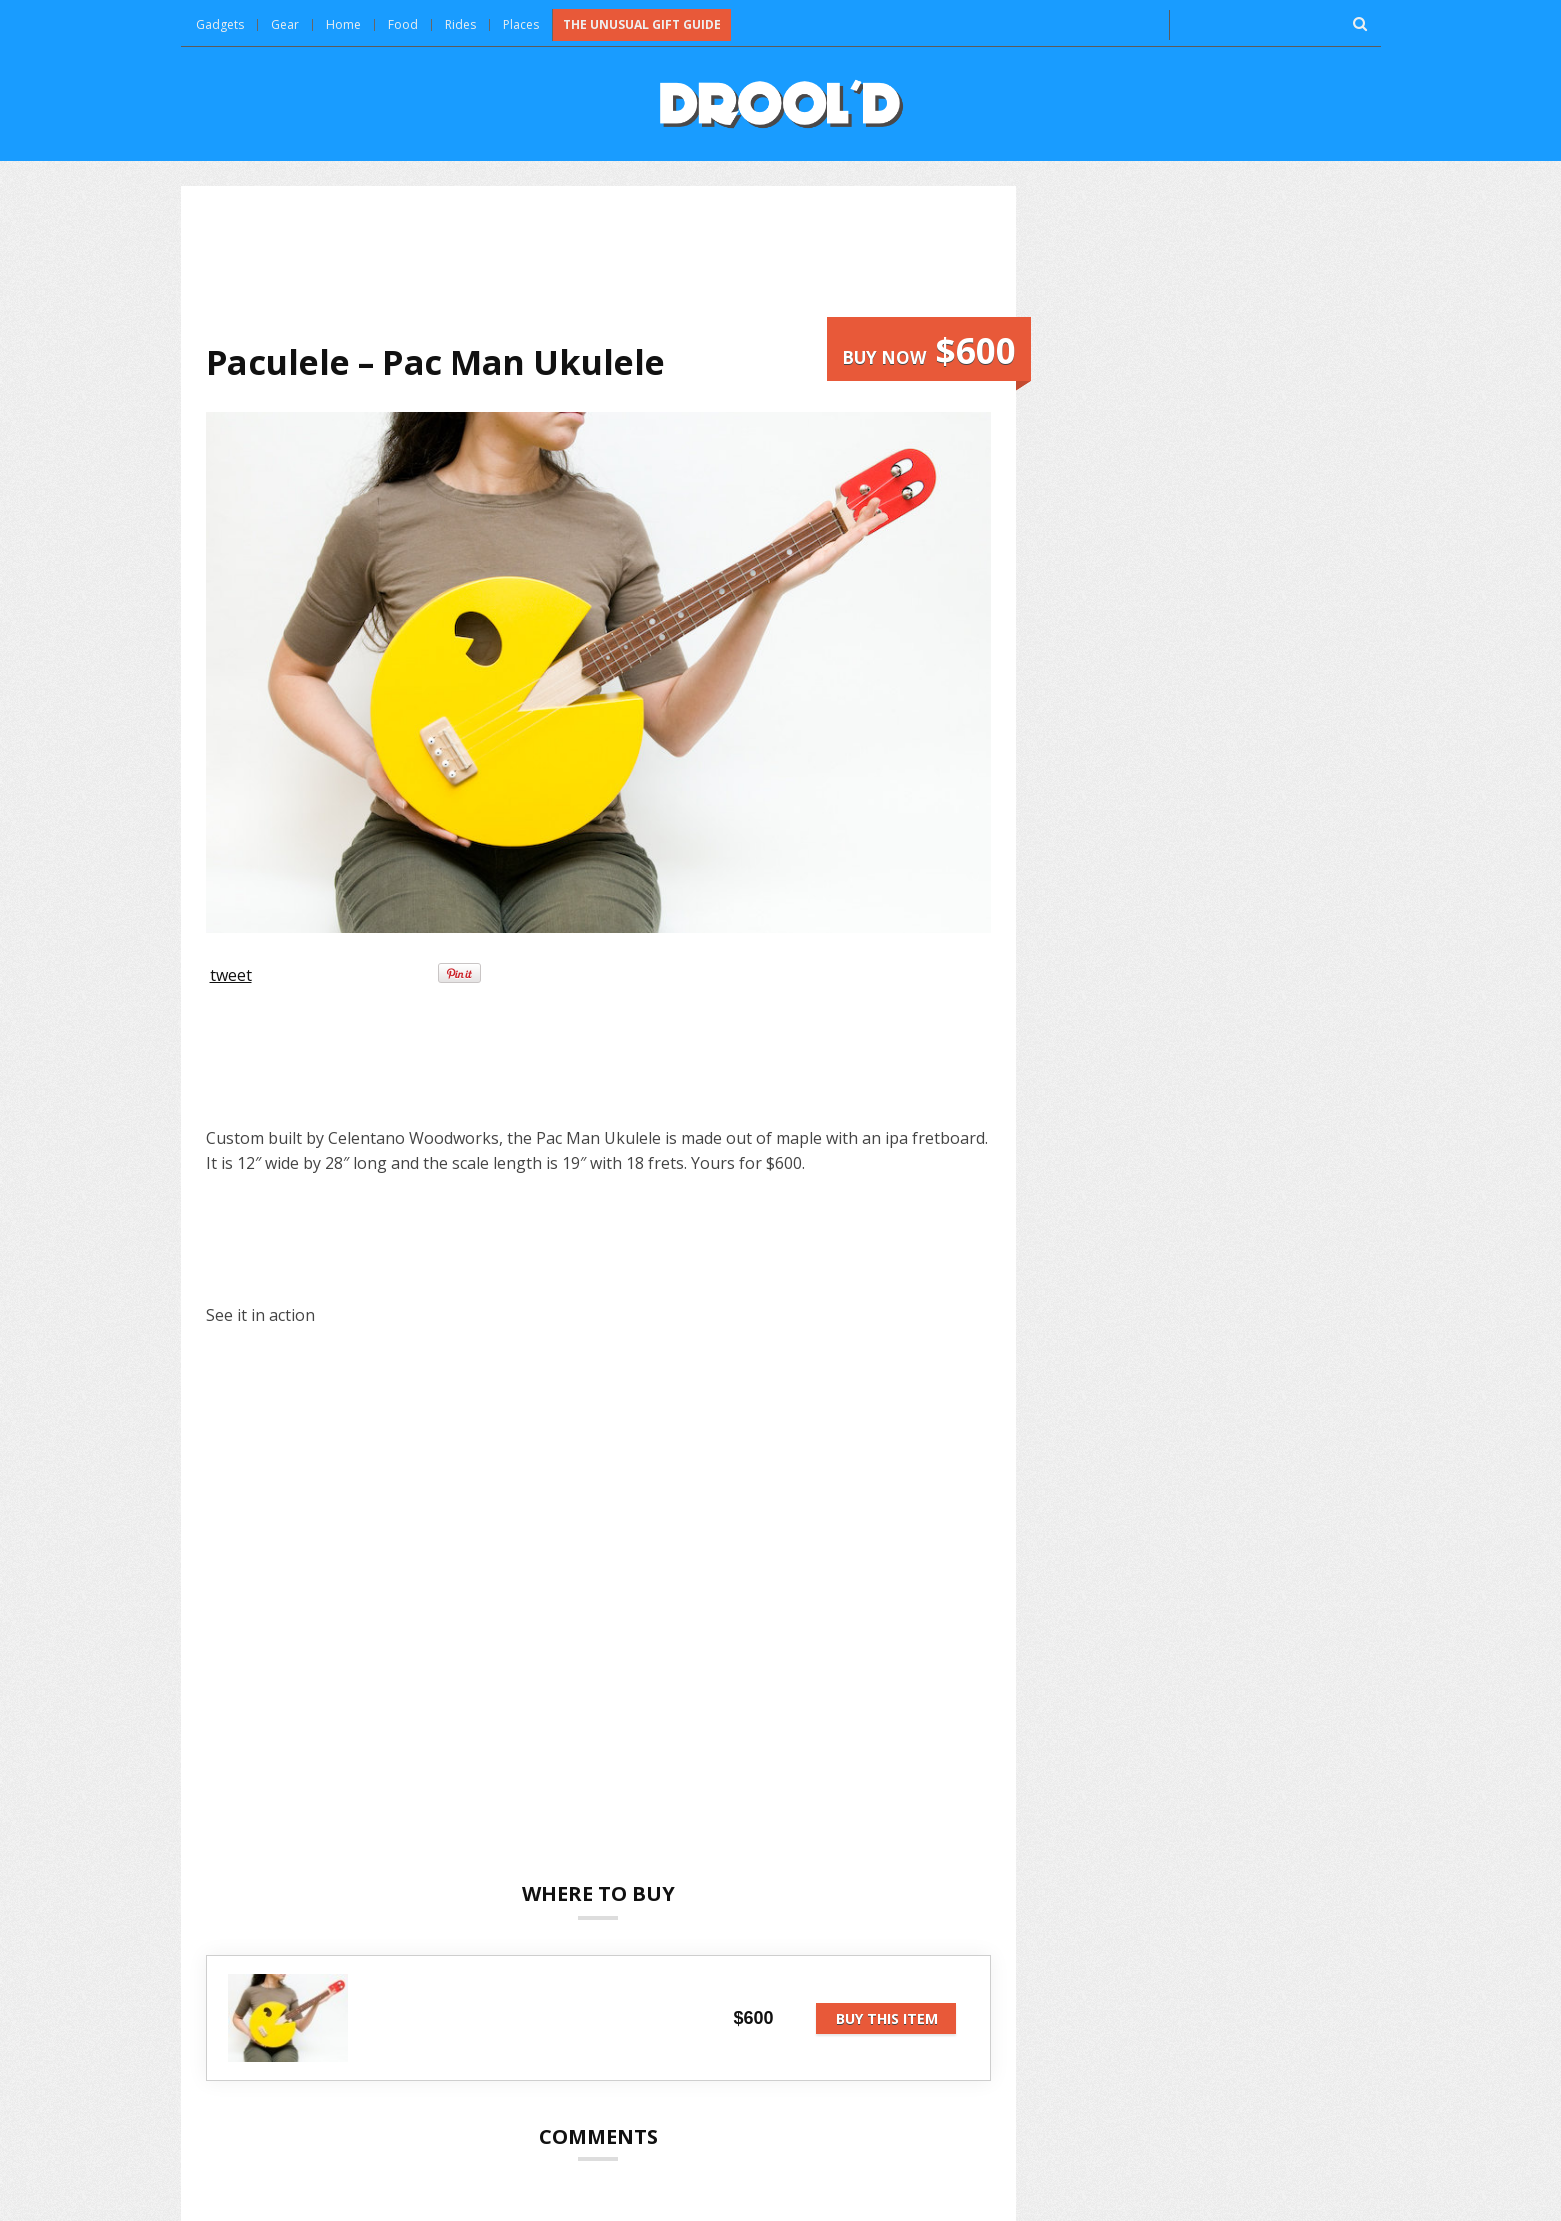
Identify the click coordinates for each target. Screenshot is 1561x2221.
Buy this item (887, 2018)
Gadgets (220, 24)
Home (343, 24)
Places (521, 24)
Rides (460, 24)
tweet (231, 975)
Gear (285, 24)
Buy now (929, 350)
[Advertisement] (598, 264)
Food (403, 24)
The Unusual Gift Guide (642, 24)
